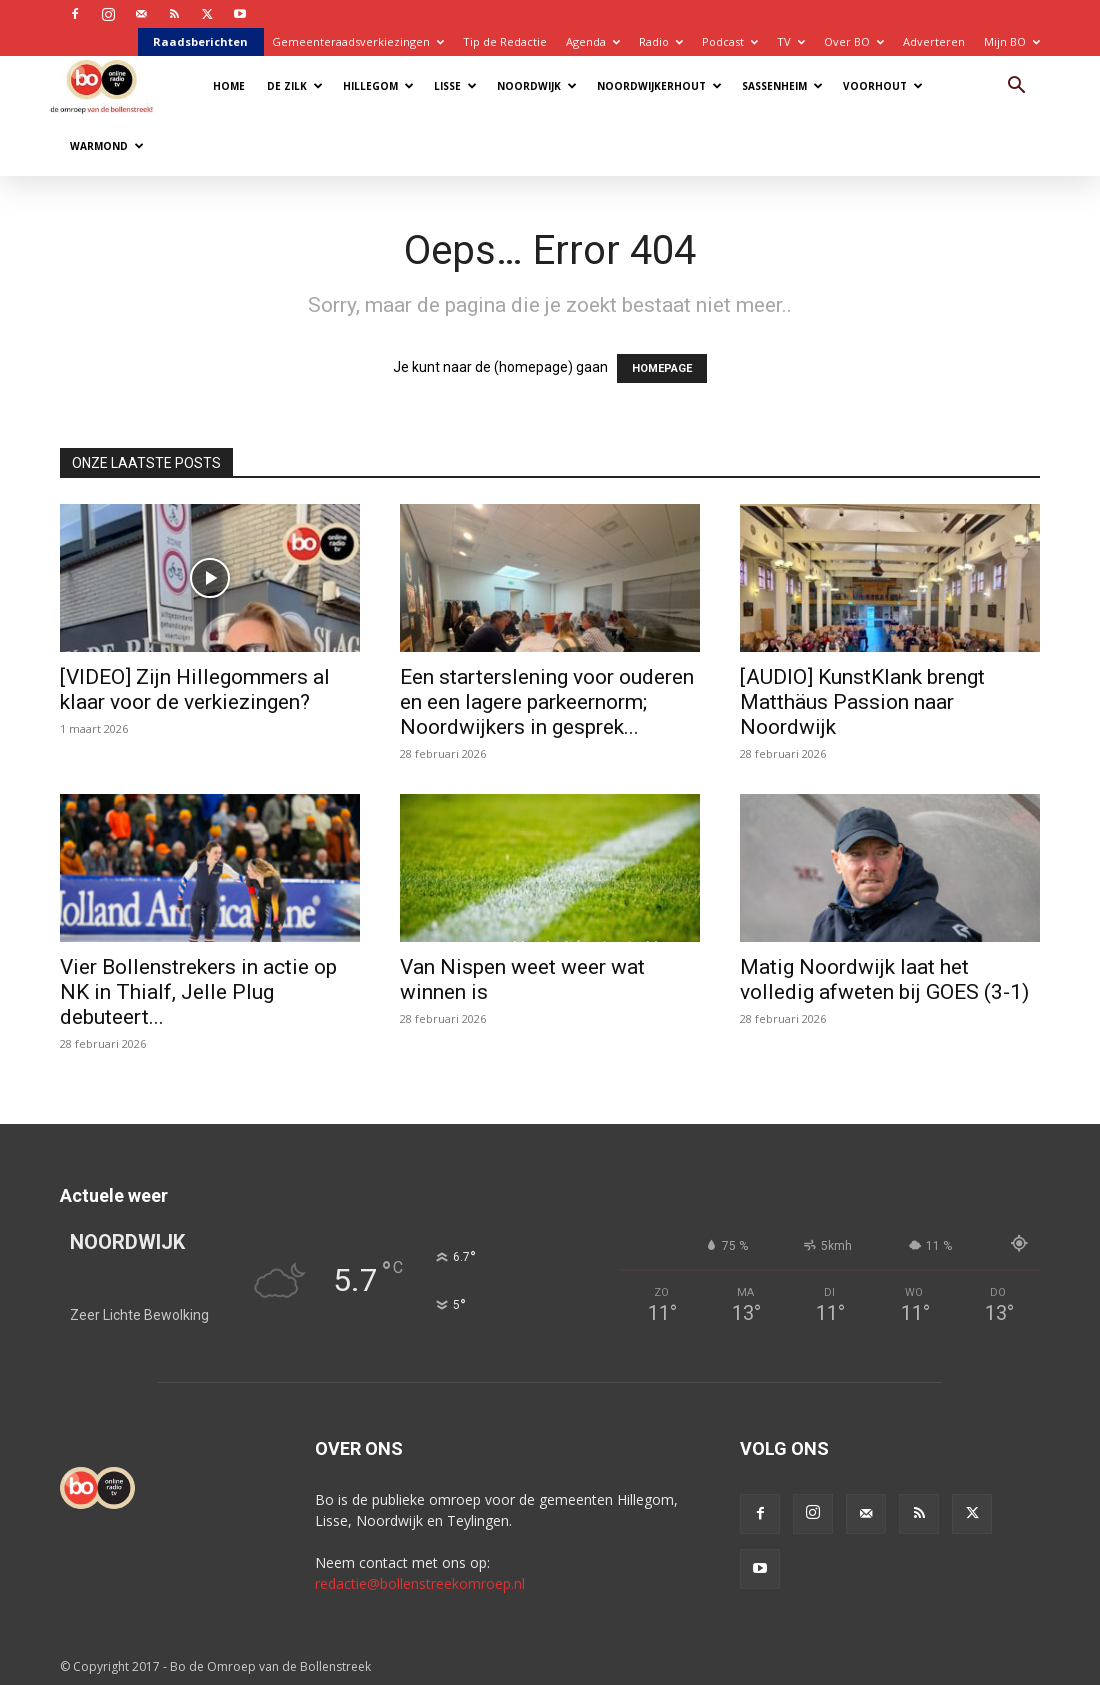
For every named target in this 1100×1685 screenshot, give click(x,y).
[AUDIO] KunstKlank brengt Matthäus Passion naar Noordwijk (862, 702)
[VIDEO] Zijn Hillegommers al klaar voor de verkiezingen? (195, 689)
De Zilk (295, 86)
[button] (1016, 87)
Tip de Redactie (505, 41)
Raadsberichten (200, 41)
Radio (661, 41)
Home (229, 86)
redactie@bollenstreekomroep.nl (420, 1583)
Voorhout (883, 86)
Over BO (854, 41)
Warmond (107, 146)
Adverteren (934, 41)
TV (791, 41)
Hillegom (378, 86)
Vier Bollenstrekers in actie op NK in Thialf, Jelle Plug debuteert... (198, 992)
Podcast (730, 41)
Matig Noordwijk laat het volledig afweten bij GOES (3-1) (884, 979)
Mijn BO (1012, 41)
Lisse (455, 86)
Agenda (593, 41)
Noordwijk (537, 86)
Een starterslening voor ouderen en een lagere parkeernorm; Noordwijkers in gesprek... (547, 702)
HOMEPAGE (662, 368)
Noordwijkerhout (659, 86)
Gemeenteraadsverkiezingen (358, 41)
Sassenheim (782, 86)
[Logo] (111, 85)
